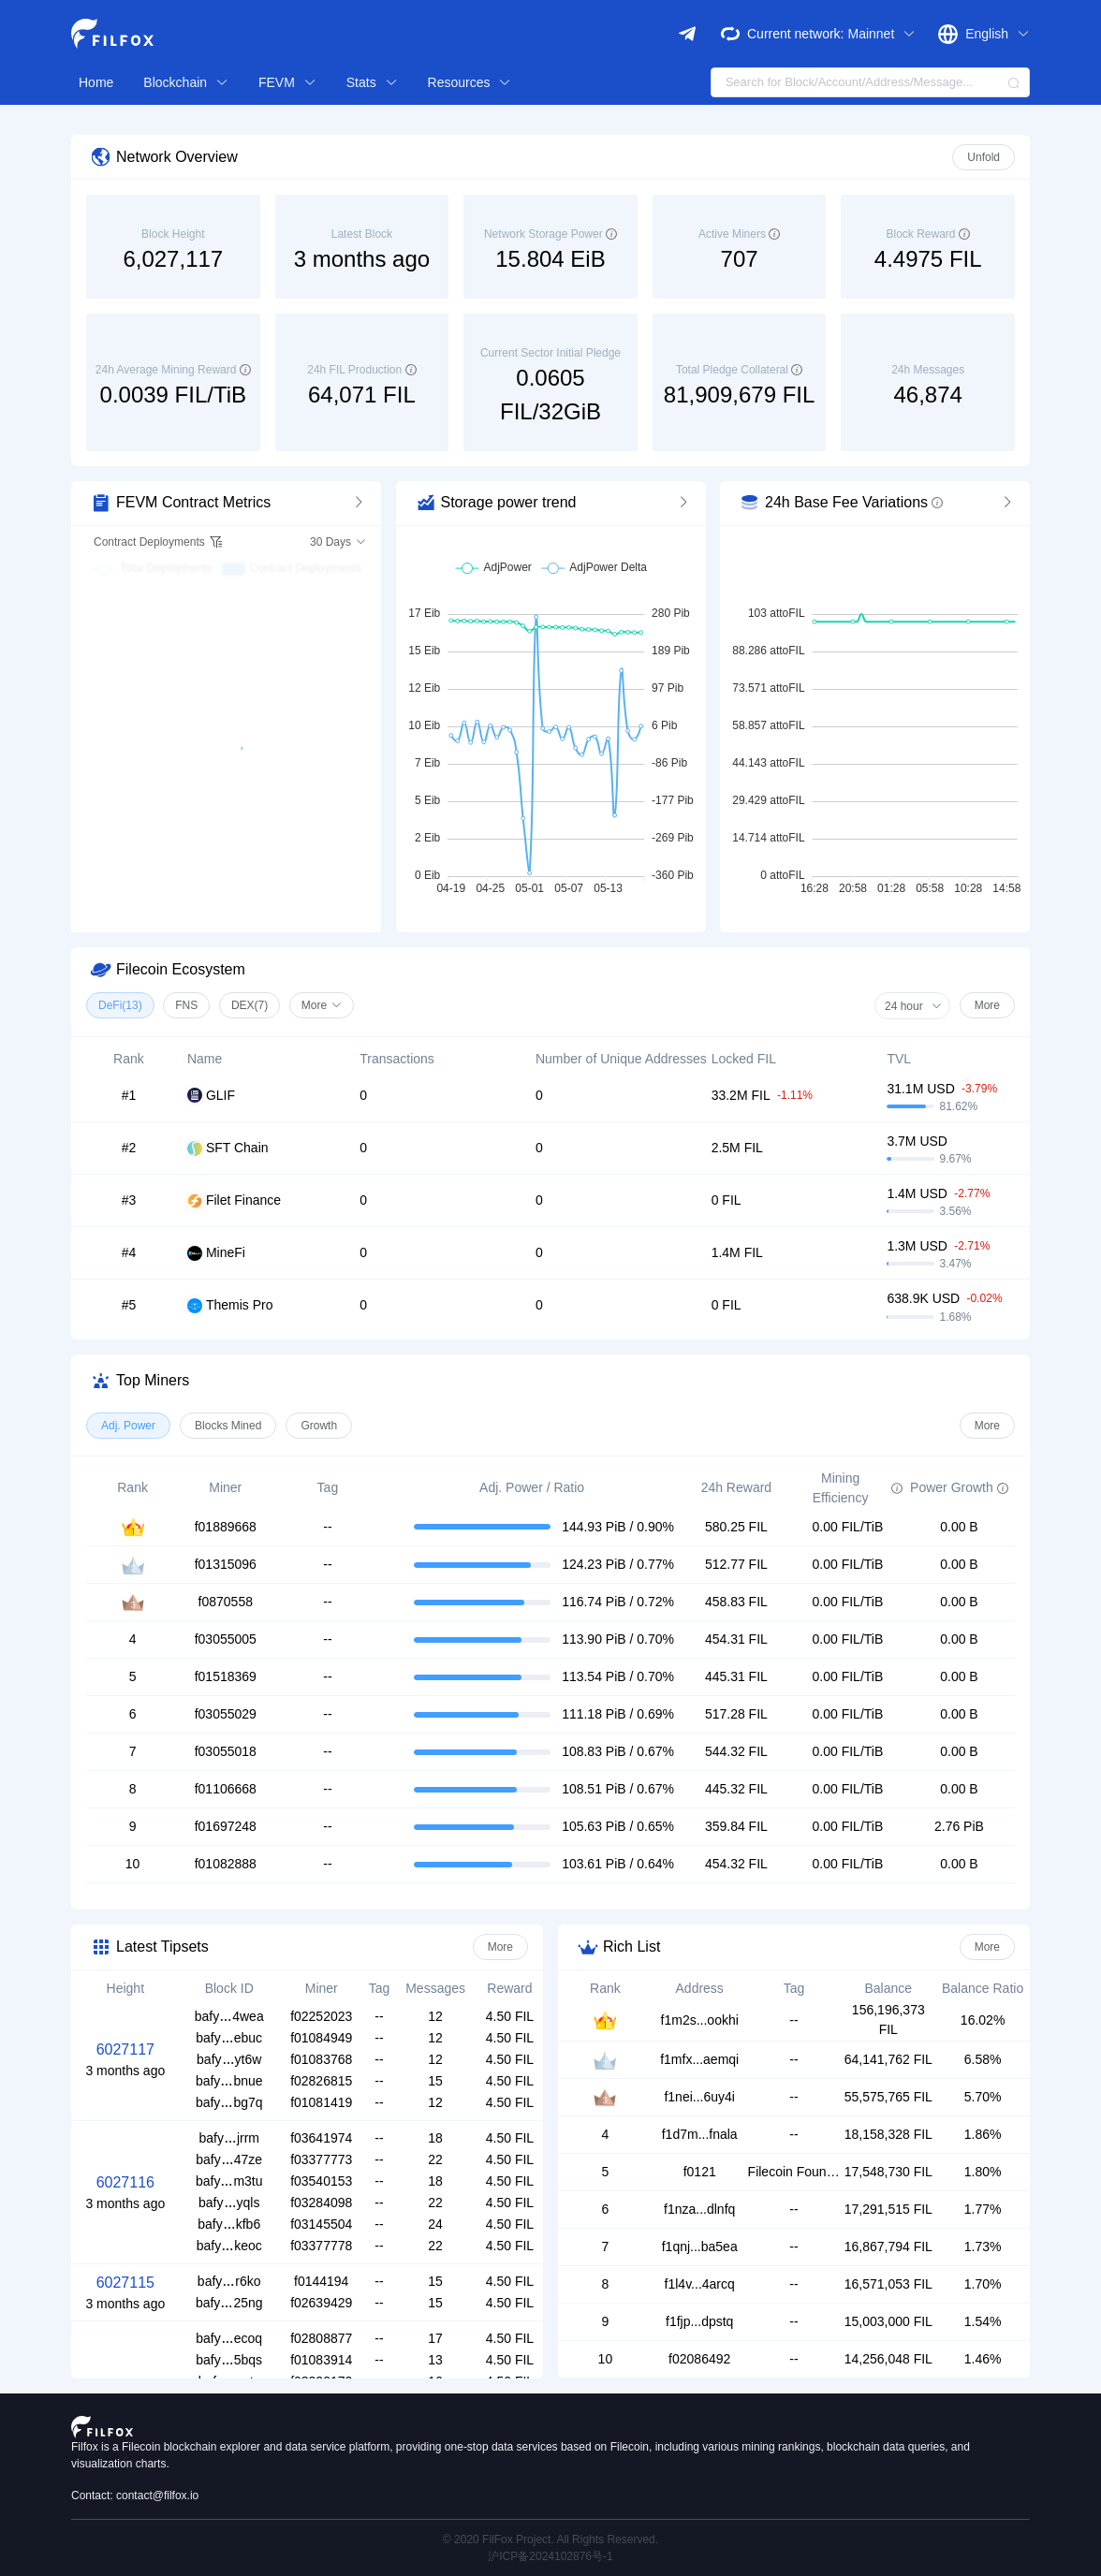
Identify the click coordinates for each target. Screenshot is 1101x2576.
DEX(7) (249, 1005)
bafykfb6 (229, 2224)
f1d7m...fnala (700, 2134)
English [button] (997, 33)
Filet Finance (234, 1200)
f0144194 (321, 2281)
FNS (186, 1005)
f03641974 (321, 2137)
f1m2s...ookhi (700, 2019)
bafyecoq (229, 2338)
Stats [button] (372, 82)
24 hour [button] (913, 1006)
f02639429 (321, 2302)
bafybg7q (229, 2102)
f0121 (699, 2171)
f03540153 (321, 2181)
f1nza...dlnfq (699, 2209)
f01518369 (226, 1676)
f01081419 (321, 2102)
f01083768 (321, 2059)
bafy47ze (229, 2159)
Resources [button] (470, 82)
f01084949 (321, 2037)
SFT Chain (228, 1148)
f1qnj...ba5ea (700, 2246)
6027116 (125, 2182)
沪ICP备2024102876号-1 (550, 2556)
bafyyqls (228, 2202)
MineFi (216, 1253)
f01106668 (226, 1788)
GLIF (211, 1096)
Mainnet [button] (881, 33)
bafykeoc (229, 2245)
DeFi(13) (120, 1005)
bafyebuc (229, 2037)
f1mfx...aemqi (699, 2059)
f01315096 (226, 1564)
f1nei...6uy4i (699, 2096)
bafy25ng (229, 2302)
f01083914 (321, 2359)
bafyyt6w (229, 2059)
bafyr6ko (229, 2281)
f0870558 (225, 1601)
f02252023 (321, 2016)
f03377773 (321, 2159)
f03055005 (226, 1639)
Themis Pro (230, 1305)
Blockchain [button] (185, 82)
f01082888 (226, 1863)
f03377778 (321, 2245)
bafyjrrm (228, 2137)
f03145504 (321, 2224)
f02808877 (321, 2338)
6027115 (125, 2283)
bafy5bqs (229, 2359)
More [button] (321, 1005)
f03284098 (321, 2202)
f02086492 (699, 2358)
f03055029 (226, 1713)
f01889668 (226, 1526)
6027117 (125, 2049)
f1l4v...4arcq (700, 2283)
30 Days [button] (338, 542)
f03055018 (226, 1751)
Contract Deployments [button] (159, 541)
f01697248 (226, 1826)
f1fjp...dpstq (699, 2321)
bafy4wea (229, 2016)
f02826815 (321, 2080)
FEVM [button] (287, 82)
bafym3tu (229, 2181)
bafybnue (229, 2080)
